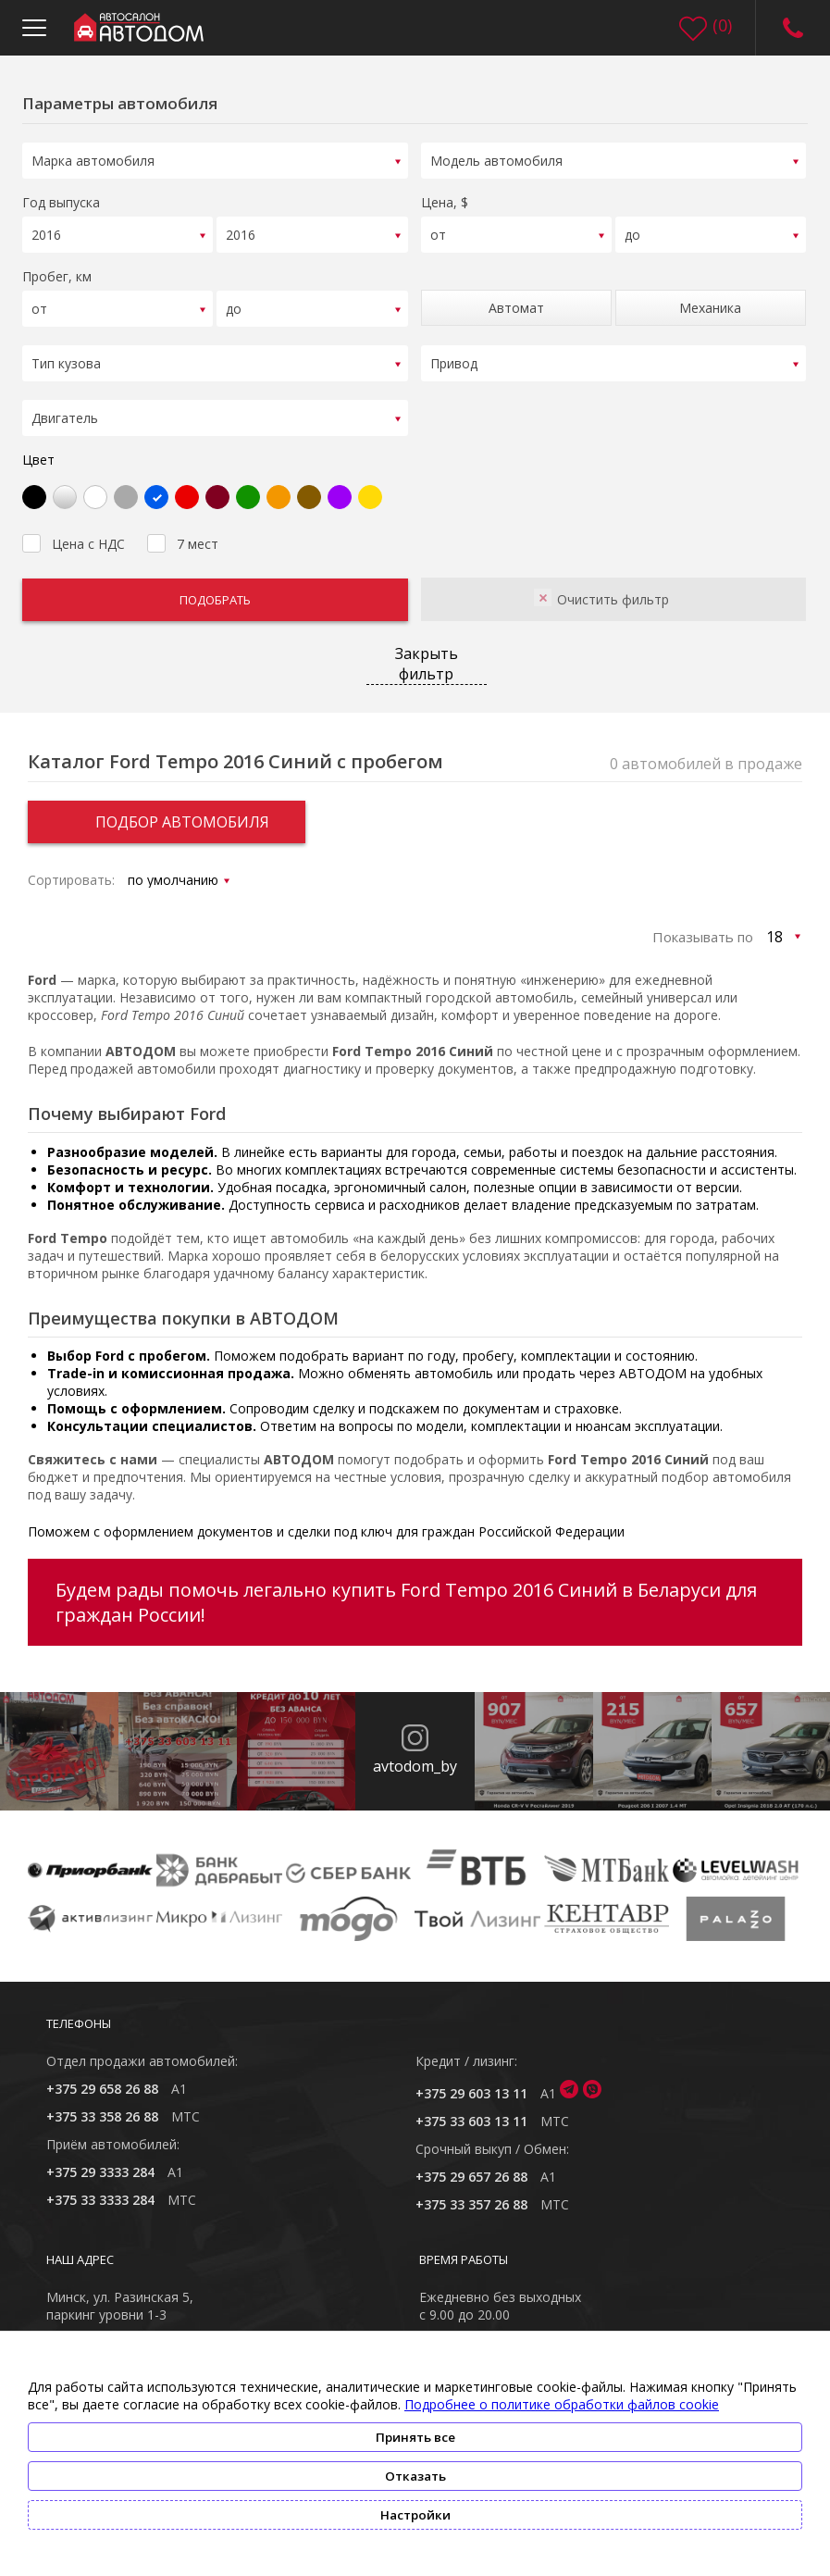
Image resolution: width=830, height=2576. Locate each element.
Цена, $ (444, 199)
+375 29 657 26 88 (471, 2164)
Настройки (415, 2515)
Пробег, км (57, 271)
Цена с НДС (73, 529)
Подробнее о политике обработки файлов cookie (561, 2404)
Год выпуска (61, 199)
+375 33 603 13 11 (471, 2109)
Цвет (38, 447)
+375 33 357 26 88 (471, 2192)
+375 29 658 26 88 (102, 2076)
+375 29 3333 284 (100, 2160)
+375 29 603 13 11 (471, 2081)
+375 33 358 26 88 (102, 2104)
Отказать (415, 2476)
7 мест (182, 529)
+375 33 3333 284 (100, 2187)
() (722, 25)
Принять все (415, 2437)
